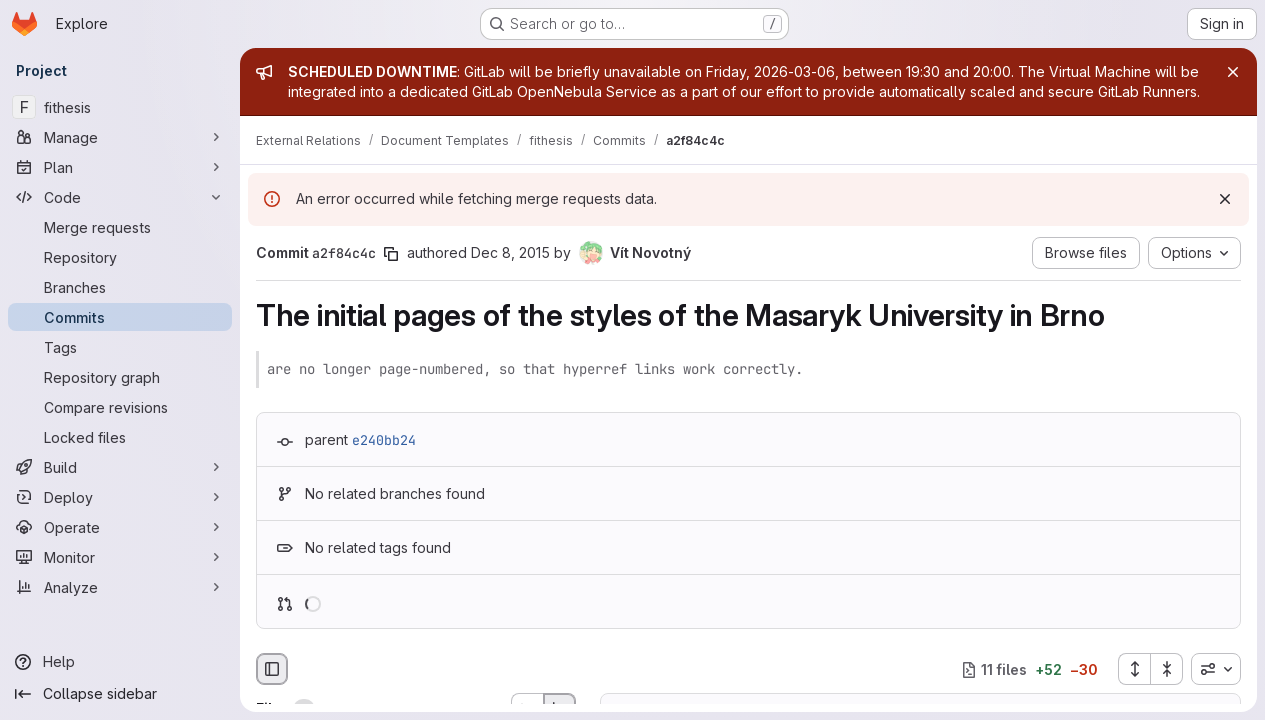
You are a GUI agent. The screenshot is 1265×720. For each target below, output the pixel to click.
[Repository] (120, 257)
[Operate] (120, 527)
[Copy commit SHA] (391, 254)
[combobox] (1216, 669)
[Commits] (120, 317)
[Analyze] (120, 587)
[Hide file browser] (272, 669)
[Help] (120, 662)
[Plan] (120, 167)
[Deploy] (120, 497)
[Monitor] (120, 557)
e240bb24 (384, 440)
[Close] (1233, 72)
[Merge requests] (120, 227)
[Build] (120, 467)
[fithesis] (120, 107)
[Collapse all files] (1167, 669)
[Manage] (120, 137)
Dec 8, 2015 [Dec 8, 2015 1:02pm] (510, 252)
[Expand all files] (1134, 669)
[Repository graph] (120, 377)
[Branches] (120, 287)
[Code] (120, 197)
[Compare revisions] (120, 407)
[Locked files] (120, 437)
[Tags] (120, 347)
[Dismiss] (1225, 199)
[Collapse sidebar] (120, 694)
